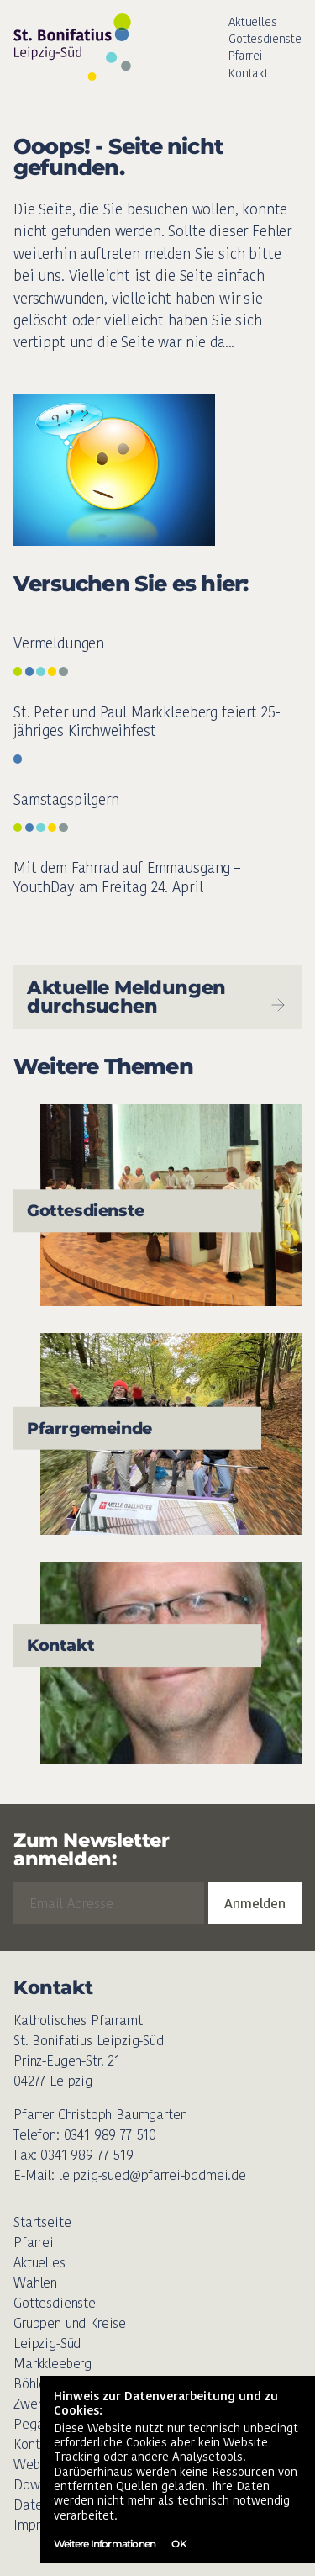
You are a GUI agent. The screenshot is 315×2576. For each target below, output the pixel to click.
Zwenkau (38, 2404)
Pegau (31, 2424)
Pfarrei (245, 55)
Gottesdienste (265, 38)
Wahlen (35, 2283)
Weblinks (39, 2464)
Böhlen (33, 2384)
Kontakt (248, 73)
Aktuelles (252, 21)
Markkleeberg (52, 2363)
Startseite (42, 2222)
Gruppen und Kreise (69, 2323)
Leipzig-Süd (47, 2343)
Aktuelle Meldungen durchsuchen (157, 997)
